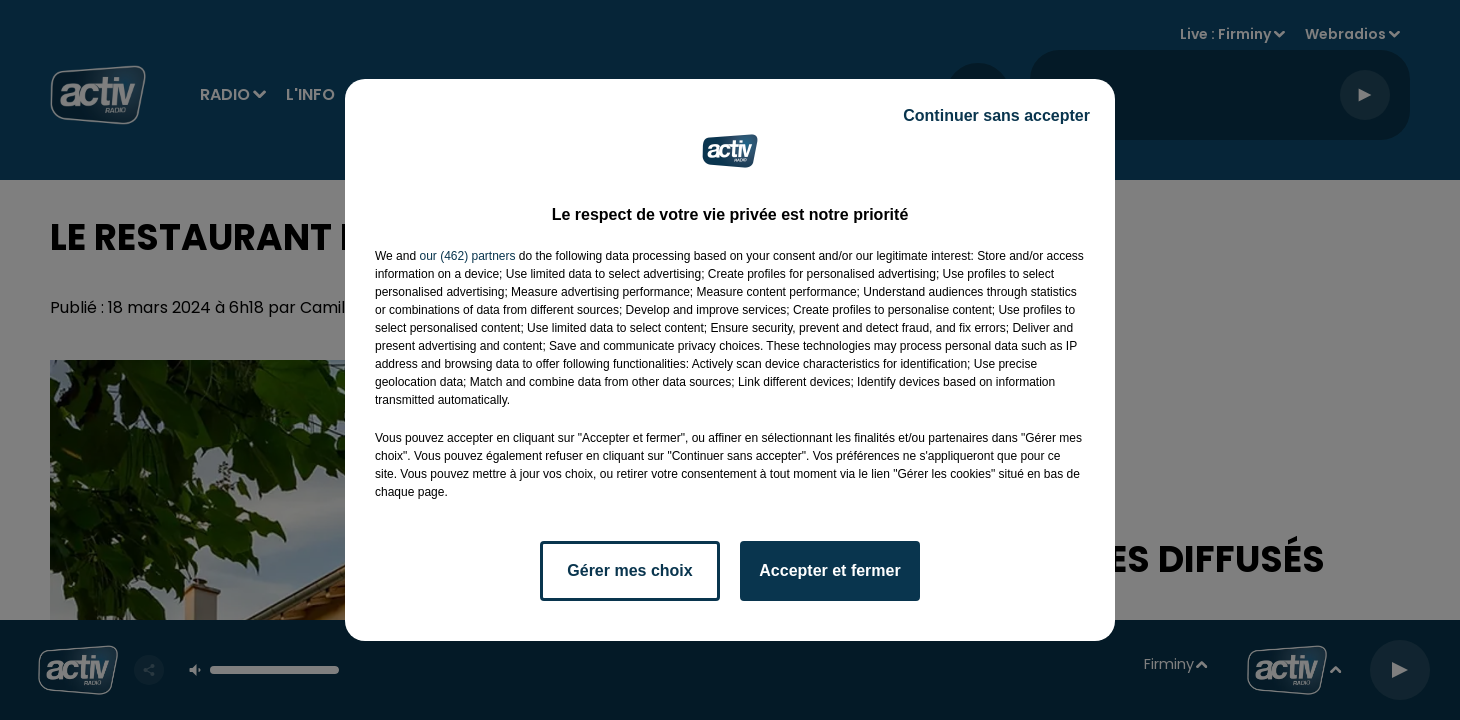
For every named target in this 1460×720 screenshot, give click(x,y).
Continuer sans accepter (996, 115)
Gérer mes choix (629, 570)
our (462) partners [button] (467, 256)
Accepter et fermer (829, 570)
